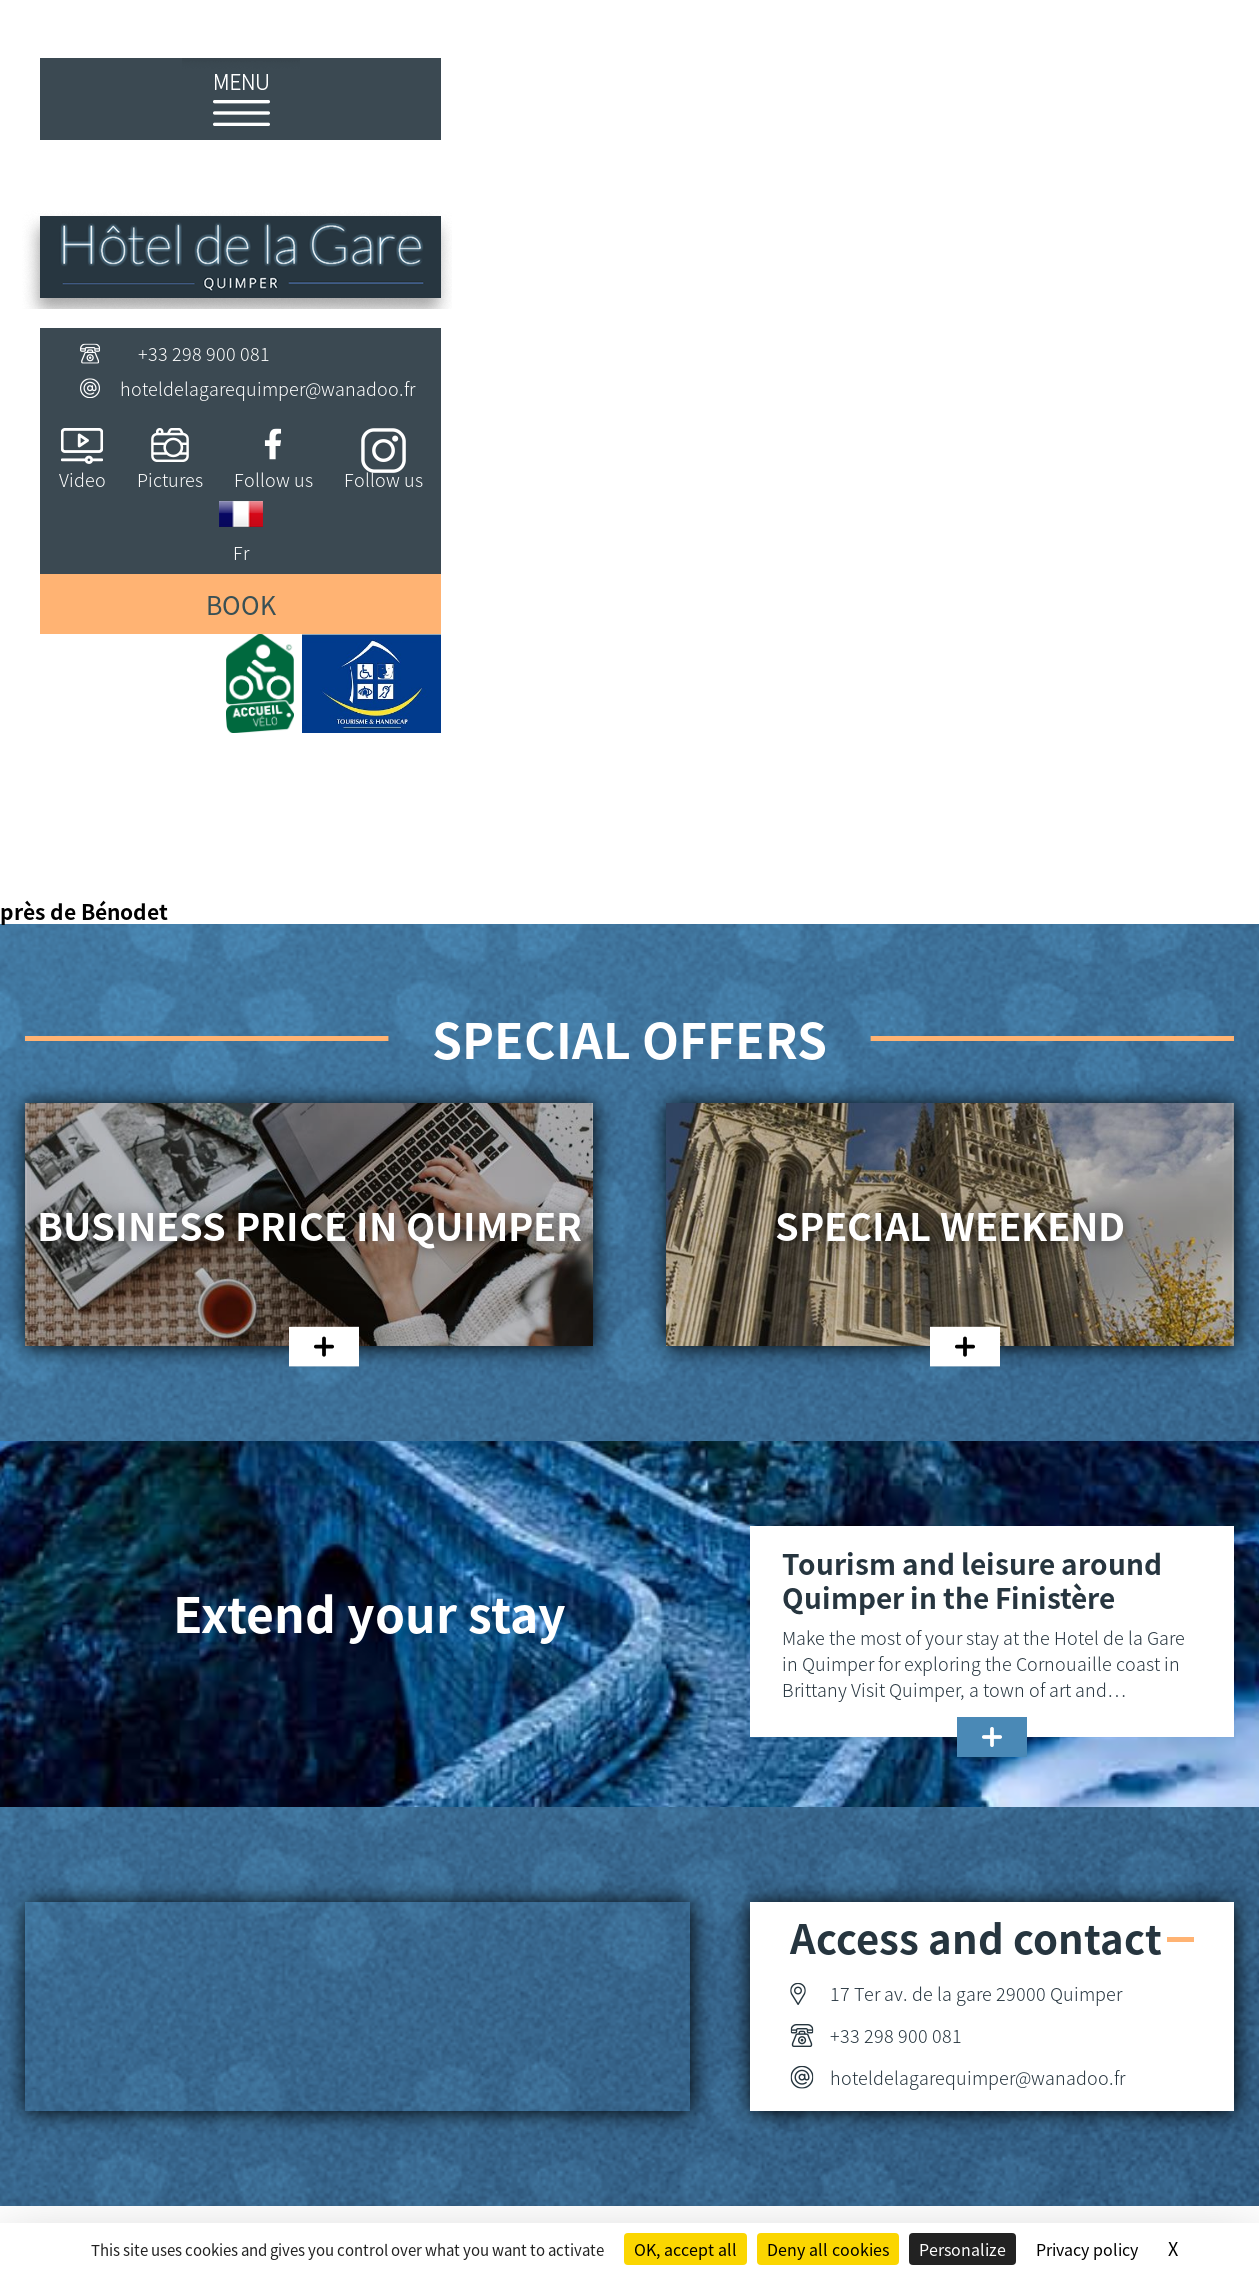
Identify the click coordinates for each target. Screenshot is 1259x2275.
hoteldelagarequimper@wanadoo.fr (267, 388)
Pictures (170, 479)
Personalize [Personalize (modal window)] (962, 2249)
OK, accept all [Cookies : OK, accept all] (685, 2249)
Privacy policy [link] (1087, 2249)
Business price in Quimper (309, 1225)
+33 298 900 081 (204, 353)
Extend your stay (369, 1612)
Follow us (273, 479)
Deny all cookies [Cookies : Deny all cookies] (828, 2249)
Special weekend (950, 1225)
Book (241, 604)
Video (82, 479)
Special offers (629, 1038)
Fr (241, 552)
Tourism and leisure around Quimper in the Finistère (972, 1580)
